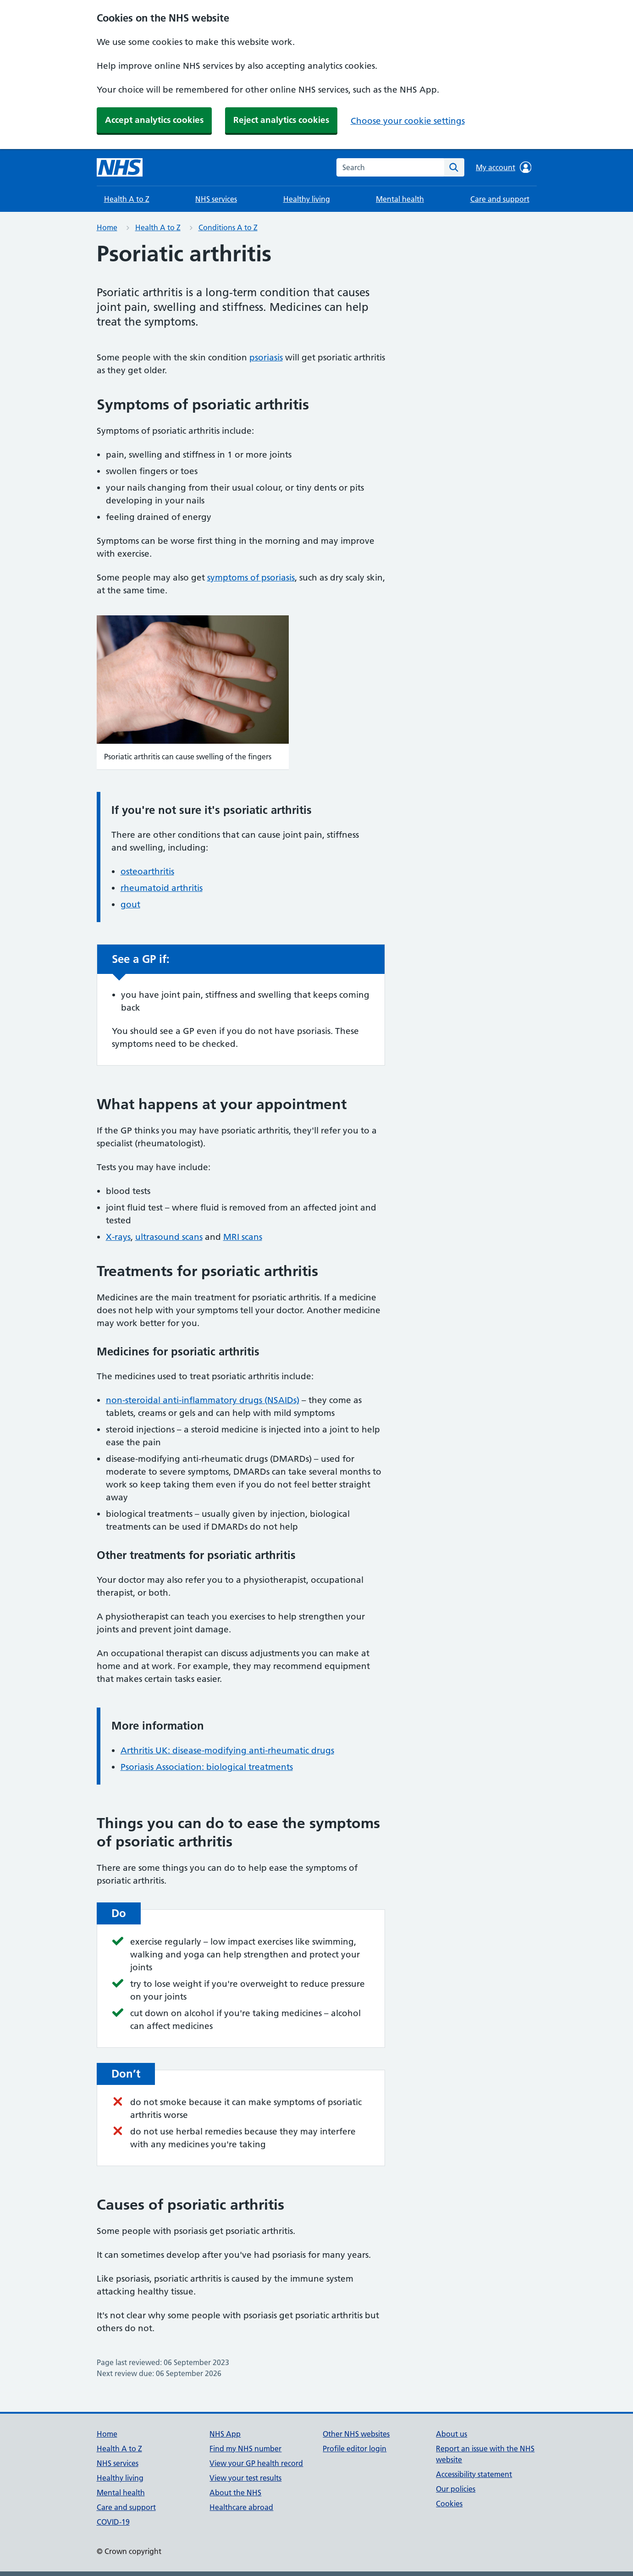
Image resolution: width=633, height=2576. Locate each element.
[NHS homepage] (120, 167)
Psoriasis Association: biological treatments (207, 1767)
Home (107, 227)
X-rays (118, 1237)
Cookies (449, 2503)
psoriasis (266, 357)
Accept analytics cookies (154, 120)
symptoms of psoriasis (251, 577)
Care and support (499, 199)
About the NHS (235, 2492)
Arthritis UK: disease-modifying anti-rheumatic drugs (227, 1750)
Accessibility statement (474, 2474)
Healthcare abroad (241, 2507)
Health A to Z (126, 199)
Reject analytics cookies (281, 120)
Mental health (400, 199)
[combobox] (390, 167)
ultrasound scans (169, 1237)
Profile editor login (354, 2448)
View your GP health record (256, 2463)
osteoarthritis (147, 871)
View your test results (245, 2477)
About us (451, 2433)
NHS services (216, 199)
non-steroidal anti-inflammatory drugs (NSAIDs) (202, 1400)
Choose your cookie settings (408, 121)
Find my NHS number (245, 2448)
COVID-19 (113, 2521)
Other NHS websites (356, 2433)
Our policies (455, 2488)
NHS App (225, 2433)
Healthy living (306, 199)
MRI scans (242, 1237)
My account (503, 167)
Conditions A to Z (228, 227)
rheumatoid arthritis (162, 888)
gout (130, 904)
